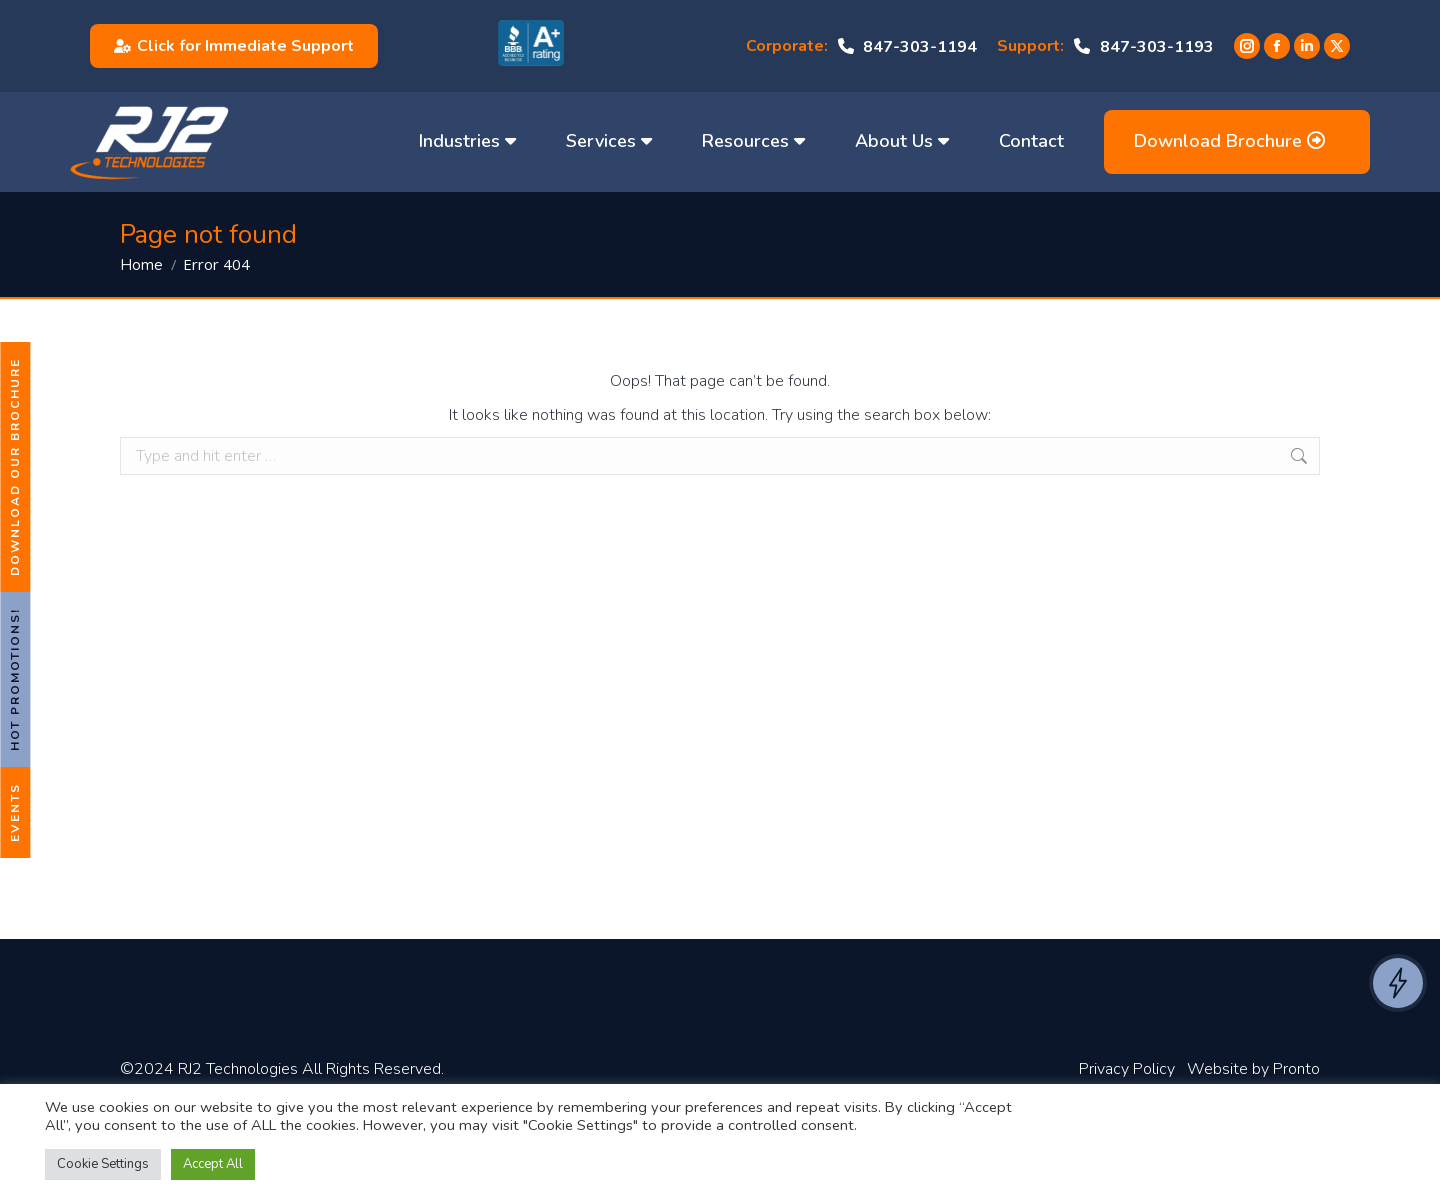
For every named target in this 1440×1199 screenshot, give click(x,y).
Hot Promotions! (15, 679)
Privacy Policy (1127, 1069)
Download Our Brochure (15, 467)
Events (15, 812)
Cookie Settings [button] (103, 1164)
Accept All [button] (213, 1164)
